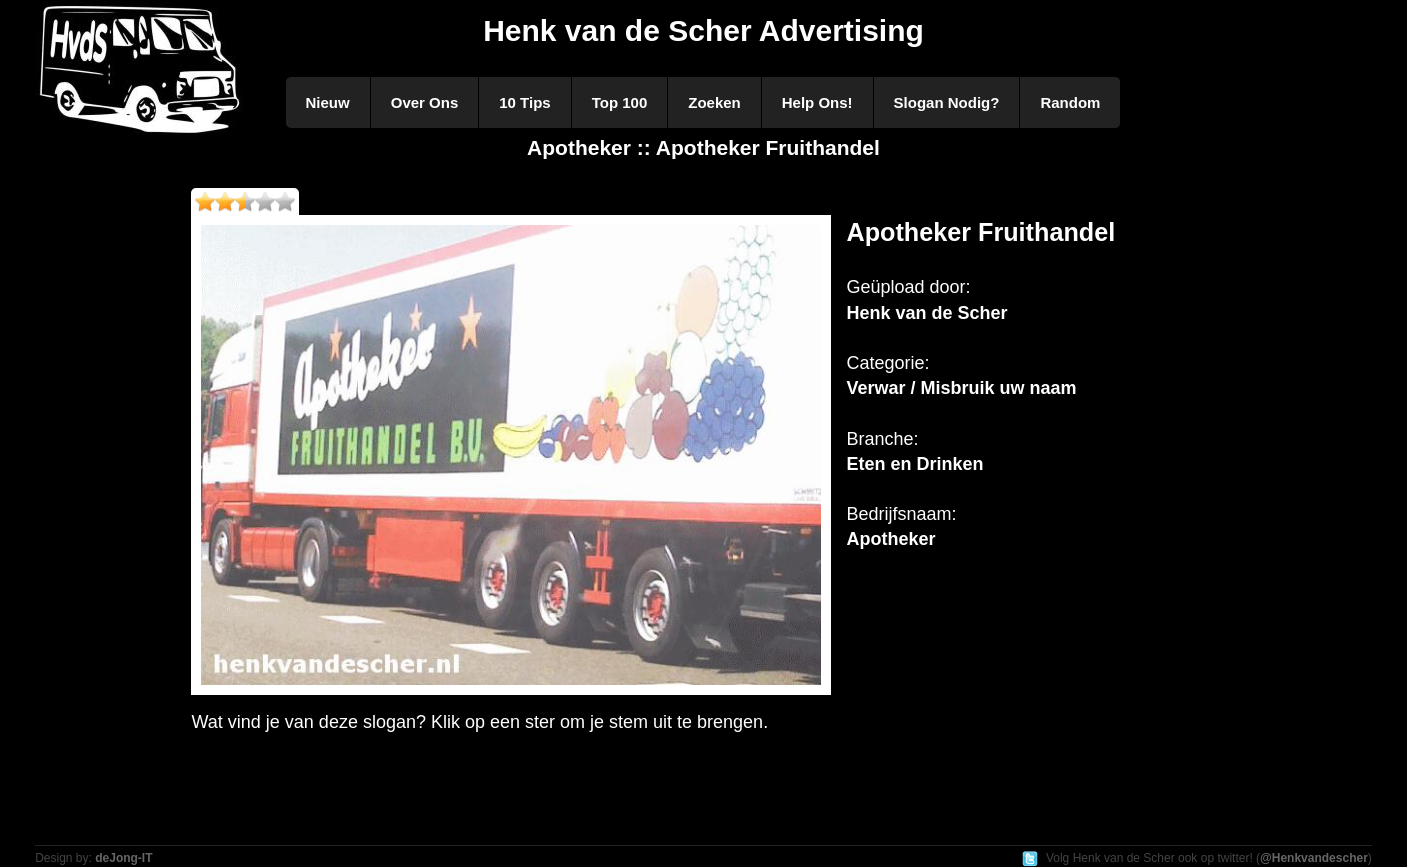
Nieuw (328, 102)
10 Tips (524, 102)
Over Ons (425, 102)
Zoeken (714, 102)
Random (1070, 102)
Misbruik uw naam (999, 388)
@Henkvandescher (1314, 858)
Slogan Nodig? (947, 102)
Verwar (875, 388)
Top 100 (620, 102)
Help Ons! (817, 102)
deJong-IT (123, 858)
